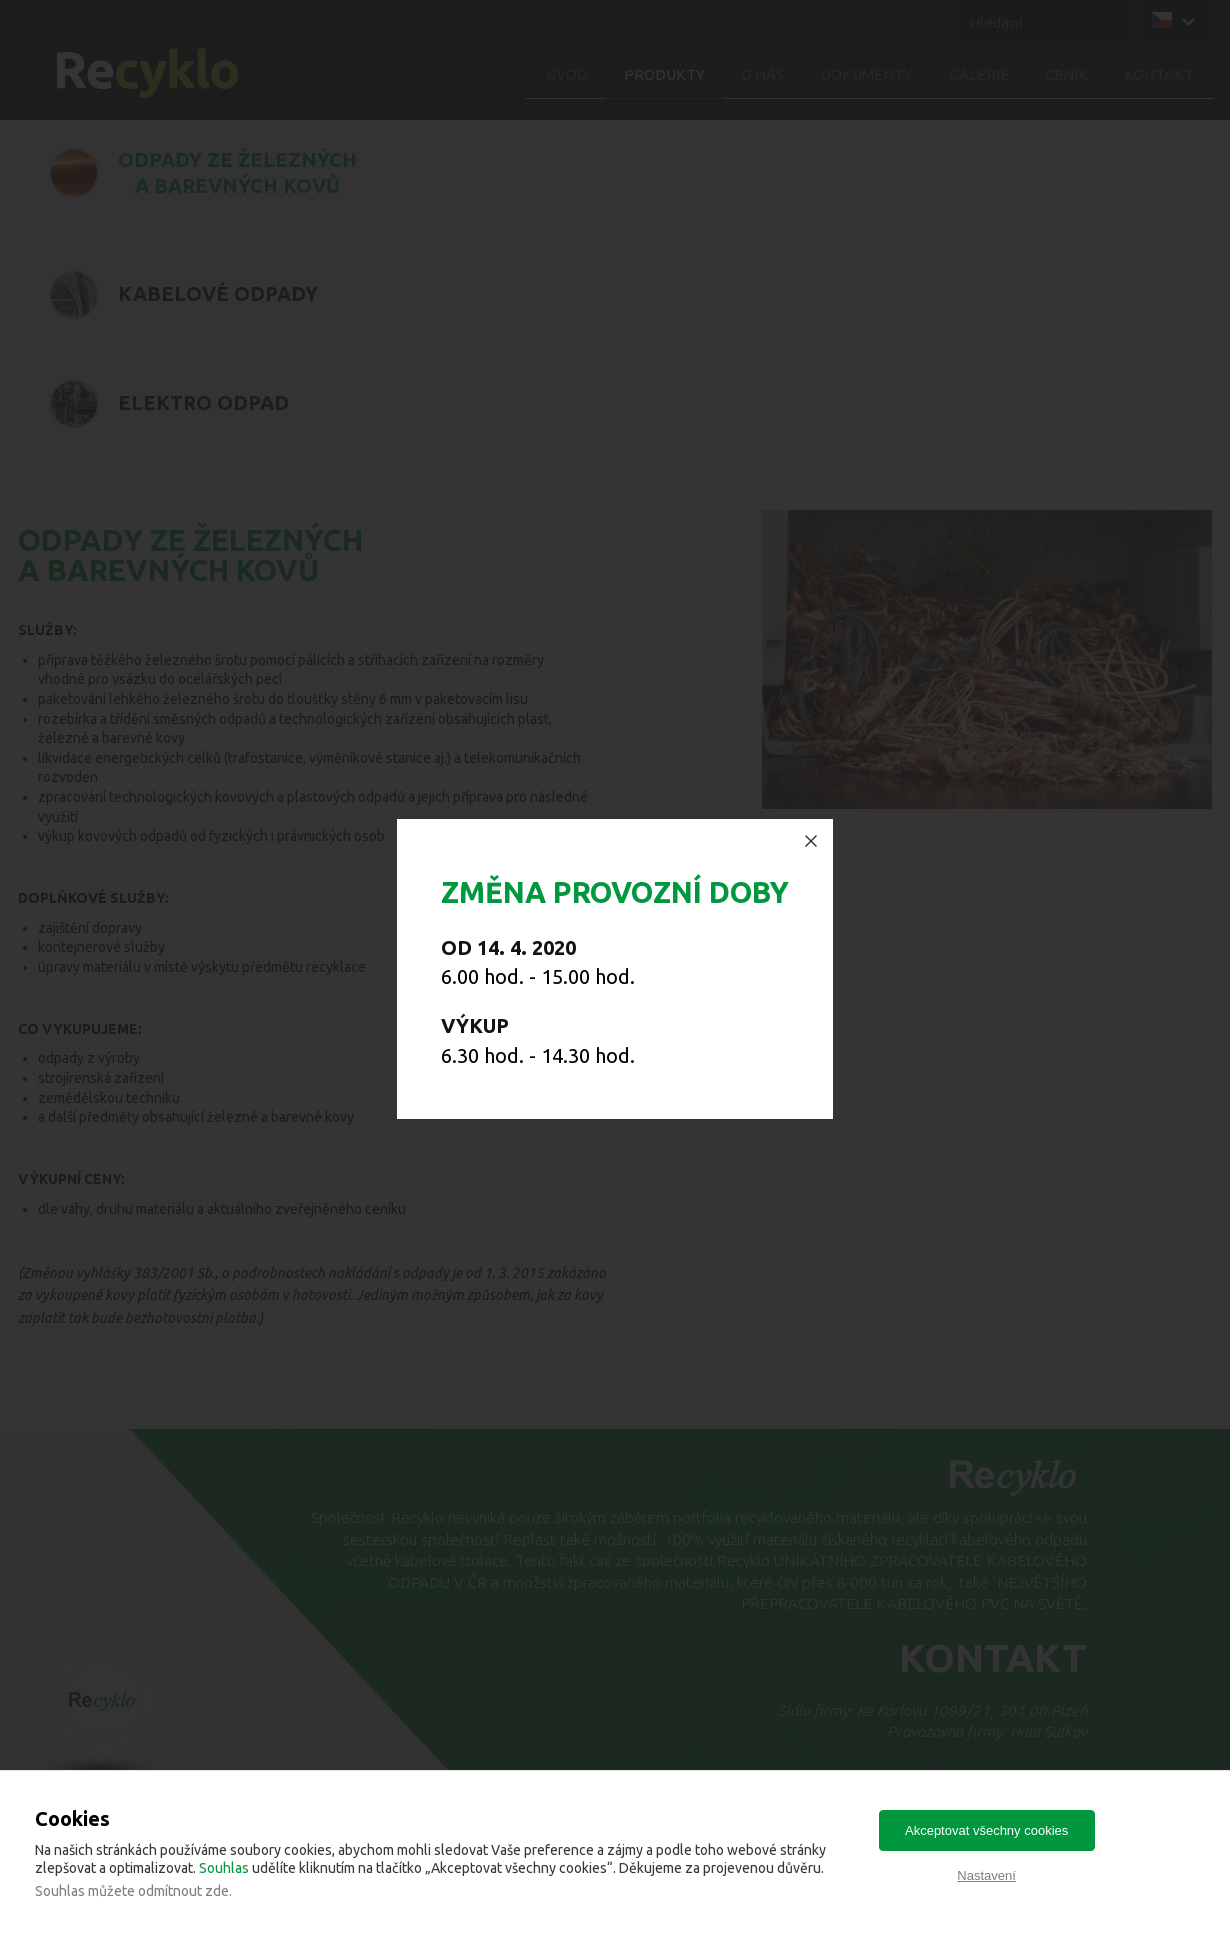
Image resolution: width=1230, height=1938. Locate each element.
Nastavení (986, 1875)
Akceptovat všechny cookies (986, 1830)
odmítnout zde (183, 1891)
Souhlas (224, 1868)
